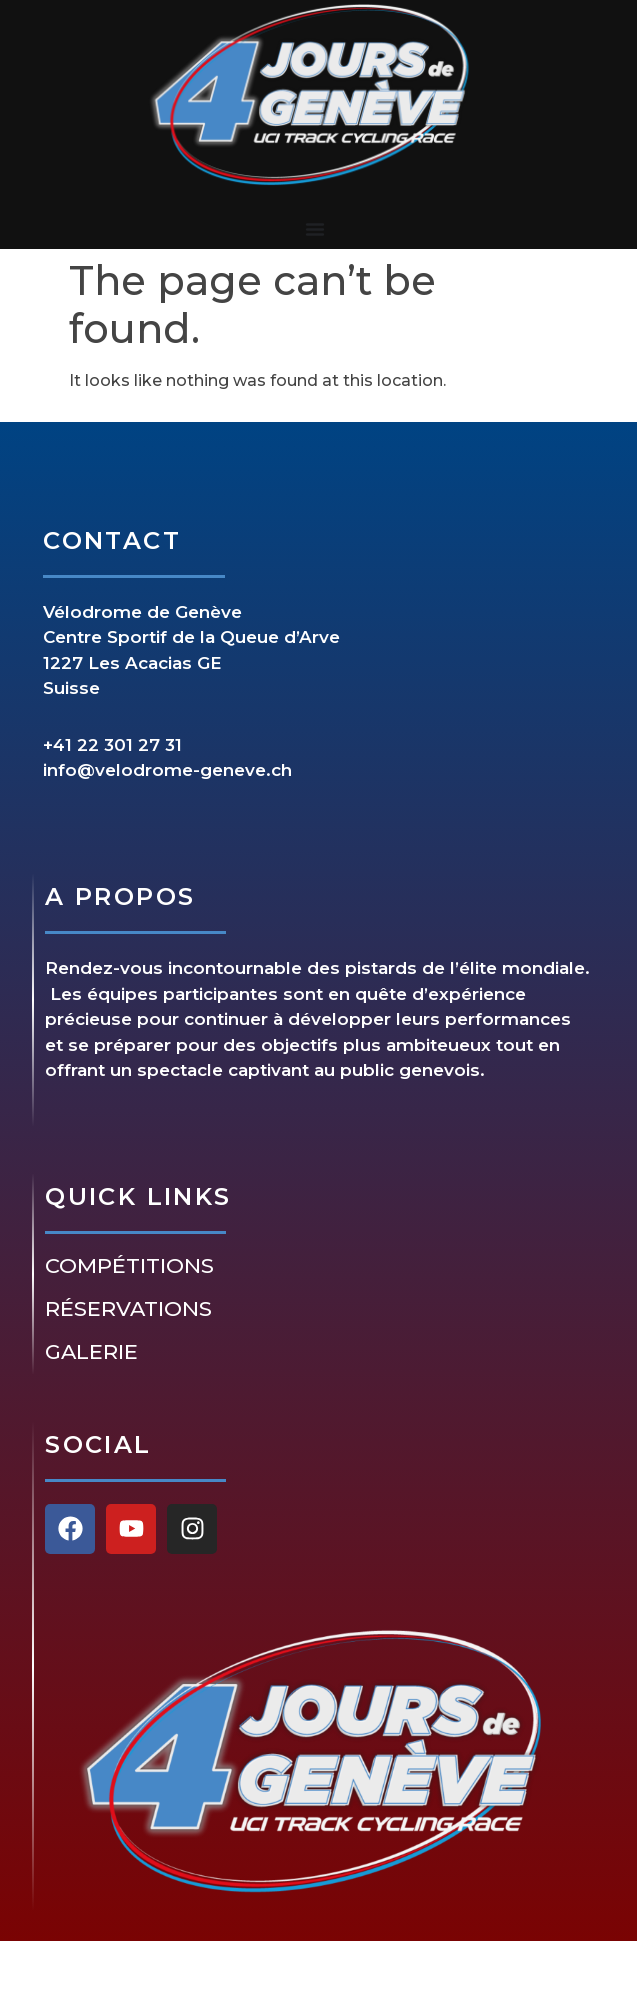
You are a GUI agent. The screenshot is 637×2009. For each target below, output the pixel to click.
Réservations (128, 1309)
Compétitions (129, 1266)
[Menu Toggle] (315, 229)
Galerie (91, 1352)
